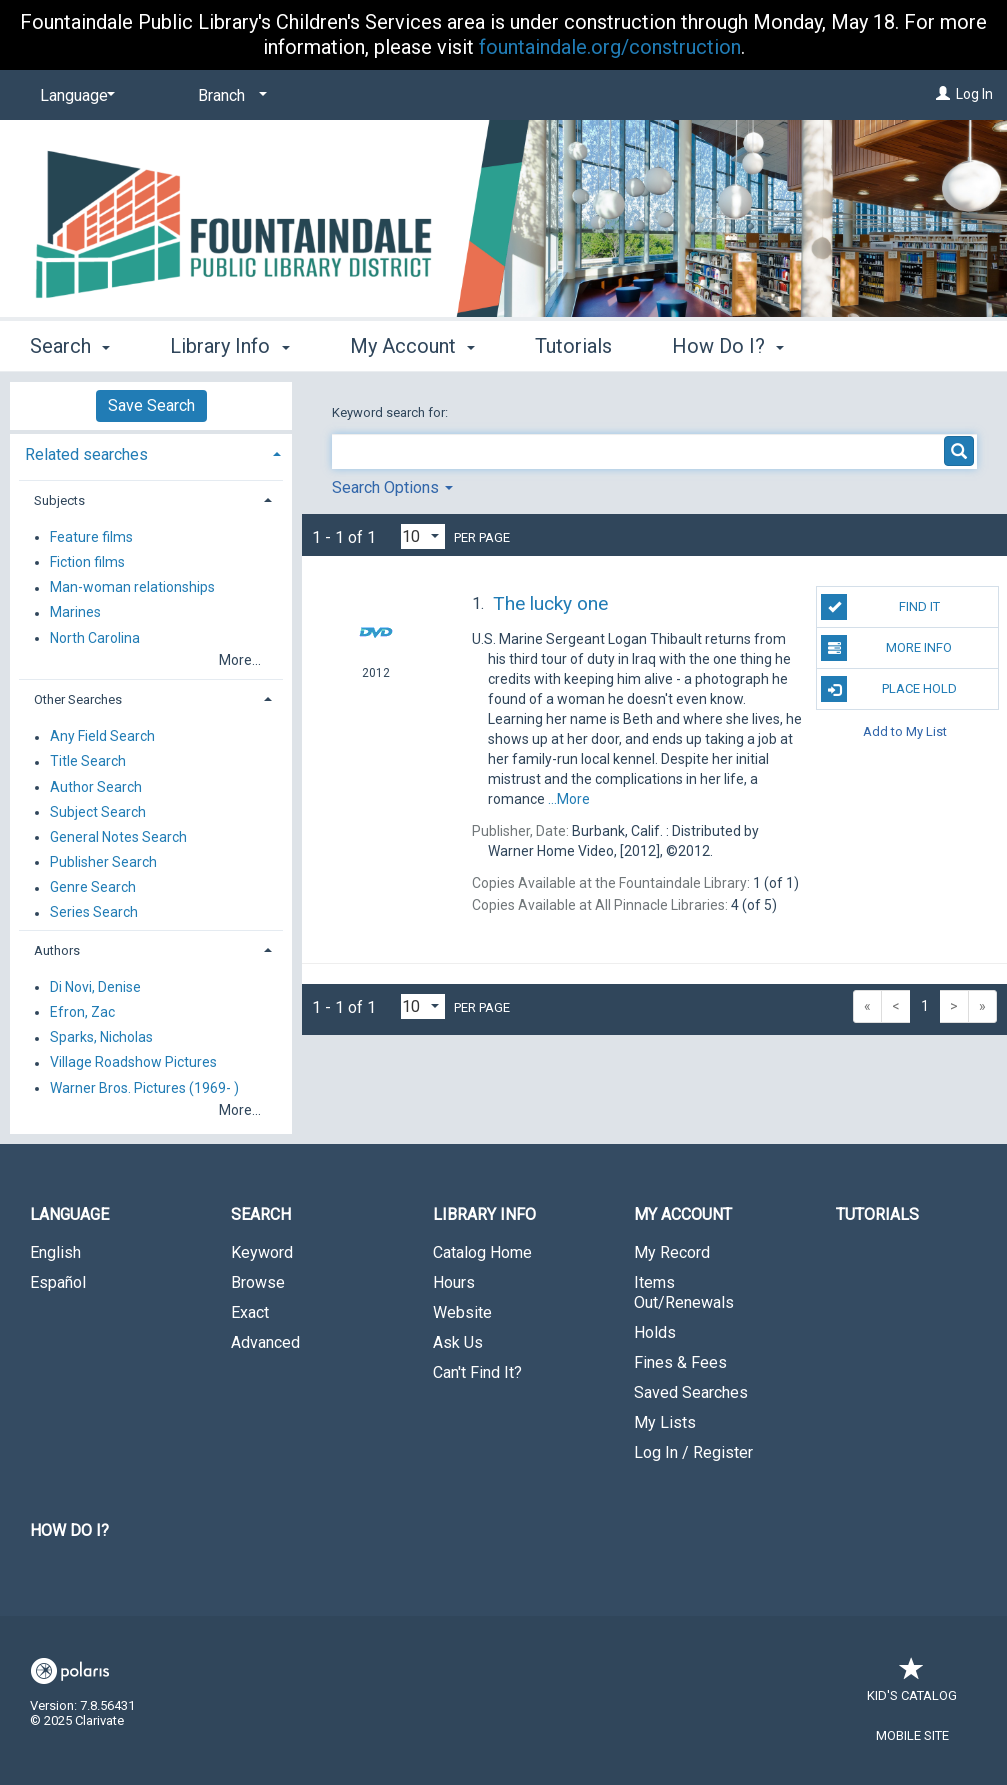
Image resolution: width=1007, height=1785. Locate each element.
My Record (672, 1252)
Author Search (96, 787)
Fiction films (87, 562)
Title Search (88, 762)
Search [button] (70, 346)
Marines (75, 613)
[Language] (74, 96)
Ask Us (458, 1342)
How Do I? (69, 1530)
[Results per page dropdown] (423, 536)
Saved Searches (691, 1392)
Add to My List (905, 730)
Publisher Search (103, 862)
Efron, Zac (82, 1012)
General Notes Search (118, 837)
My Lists (665, 1422)
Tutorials (573, 346)
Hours (454, 1282)
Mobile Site (912, 1735)
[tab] (151, 452)
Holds (655, 1332)
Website (462, 1312)
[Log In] (943, 94)
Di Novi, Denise (95, 987)
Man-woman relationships (132, 588)
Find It (880, 607)
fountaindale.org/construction (610, 47)
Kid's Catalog (912, 1685)
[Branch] (229, 96)
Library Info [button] (229, 346)
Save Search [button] (151, 405)
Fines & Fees (680, 1362)
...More (569, 799)
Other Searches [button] (78, 699)
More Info (886, 648)
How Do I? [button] (728, 346)
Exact (250, 1312)
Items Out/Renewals (684, 1292)
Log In (974, 94)
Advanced (265, 1342)
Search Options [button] (392, 487)
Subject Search (98, 812)
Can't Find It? (477, 1372)
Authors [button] (57, 950)
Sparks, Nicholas (101, 1038)
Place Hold (888, 689)
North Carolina (95, 638)
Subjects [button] (59, 500)
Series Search (94, 913)
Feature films (91, 537)
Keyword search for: (391, 412)
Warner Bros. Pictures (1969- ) (144, 1088)
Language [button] (69, 1214)
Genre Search (93, 888)
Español (58, 1282)
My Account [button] (412, 346)
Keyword (262, 1252)
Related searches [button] (86, 454)
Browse (258, 1282)
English (55, 1252)
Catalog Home (482, 1252)
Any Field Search (102, 737)
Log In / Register (693, 1452)
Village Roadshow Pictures (133, 1063)
